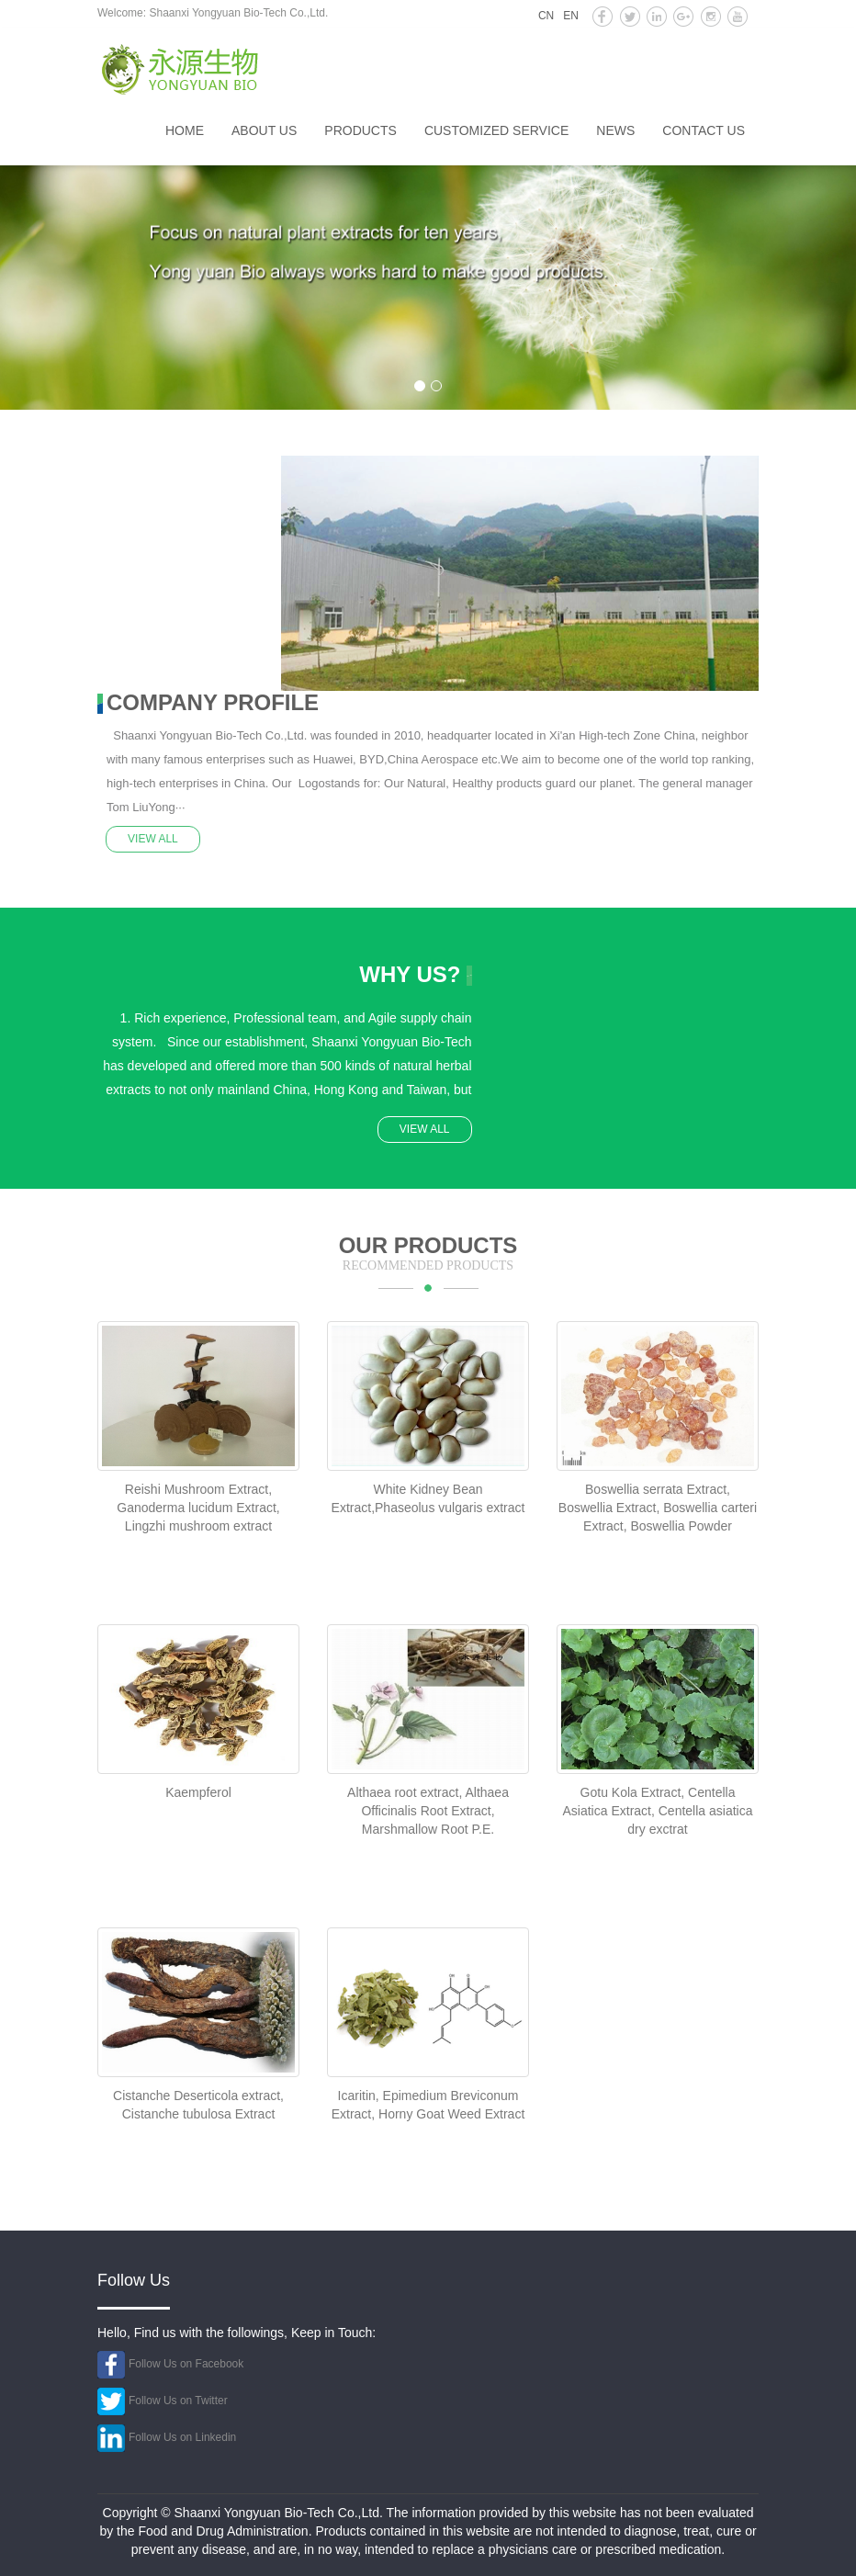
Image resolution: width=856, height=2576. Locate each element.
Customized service (496, 130)
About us (264, 130)
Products (360, 130)
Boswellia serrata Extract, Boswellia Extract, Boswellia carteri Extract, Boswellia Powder (657, 1507)
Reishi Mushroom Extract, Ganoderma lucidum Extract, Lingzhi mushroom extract (198, 1507)
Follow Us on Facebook (186, 2362)
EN (571, 15)
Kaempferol (198, 1792)
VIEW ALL (154, 837)
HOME (184, 130)
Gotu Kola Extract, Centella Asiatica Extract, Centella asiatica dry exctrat (658, 1810)
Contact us (703, 130)
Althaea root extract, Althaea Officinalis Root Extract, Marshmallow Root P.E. (428, 1810)
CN (546, 15)
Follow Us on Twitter (178, 2399)
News (615, 130)
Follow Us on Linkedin (182, 2436)
